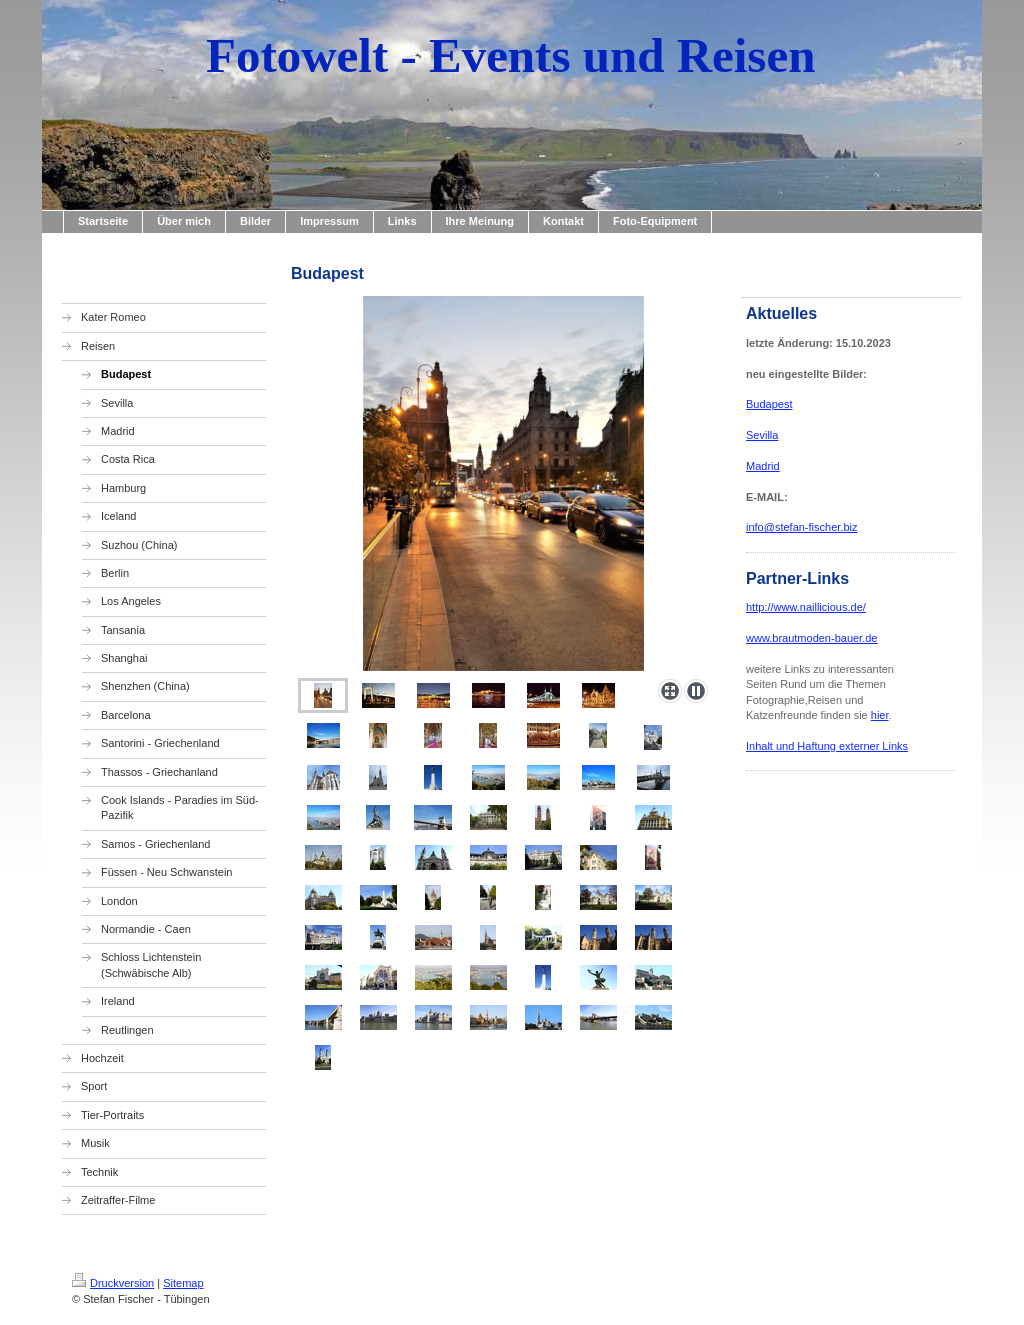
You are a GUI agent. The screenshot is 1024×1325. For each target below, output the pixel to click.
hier (880, 715)
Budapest (769, 404)
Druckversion (113, 1283)
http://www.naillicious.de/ (806, 607)
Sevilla (762, 435)
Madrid (763, 466)
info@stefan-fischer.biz (801, 527)
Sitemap (183, 1283)
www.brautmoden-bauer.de (811, 638)
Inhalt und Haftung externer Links (827, 746)
